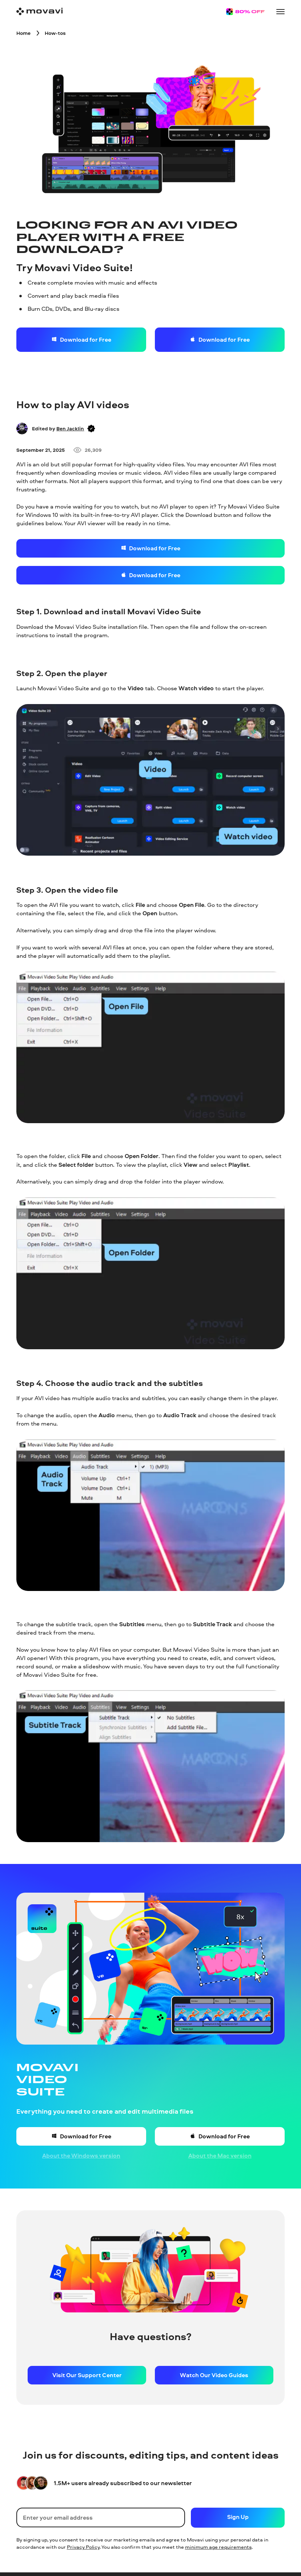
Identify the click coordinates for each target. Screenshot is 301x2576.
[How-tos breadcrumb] (55, 33)
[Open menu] (280, 11)
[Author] (22, 428)
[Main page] (39, 11)
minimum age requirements (218, 2546)
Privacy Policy (83, 2546)
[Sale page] (245, 11)
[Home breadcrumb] (23, 33)
